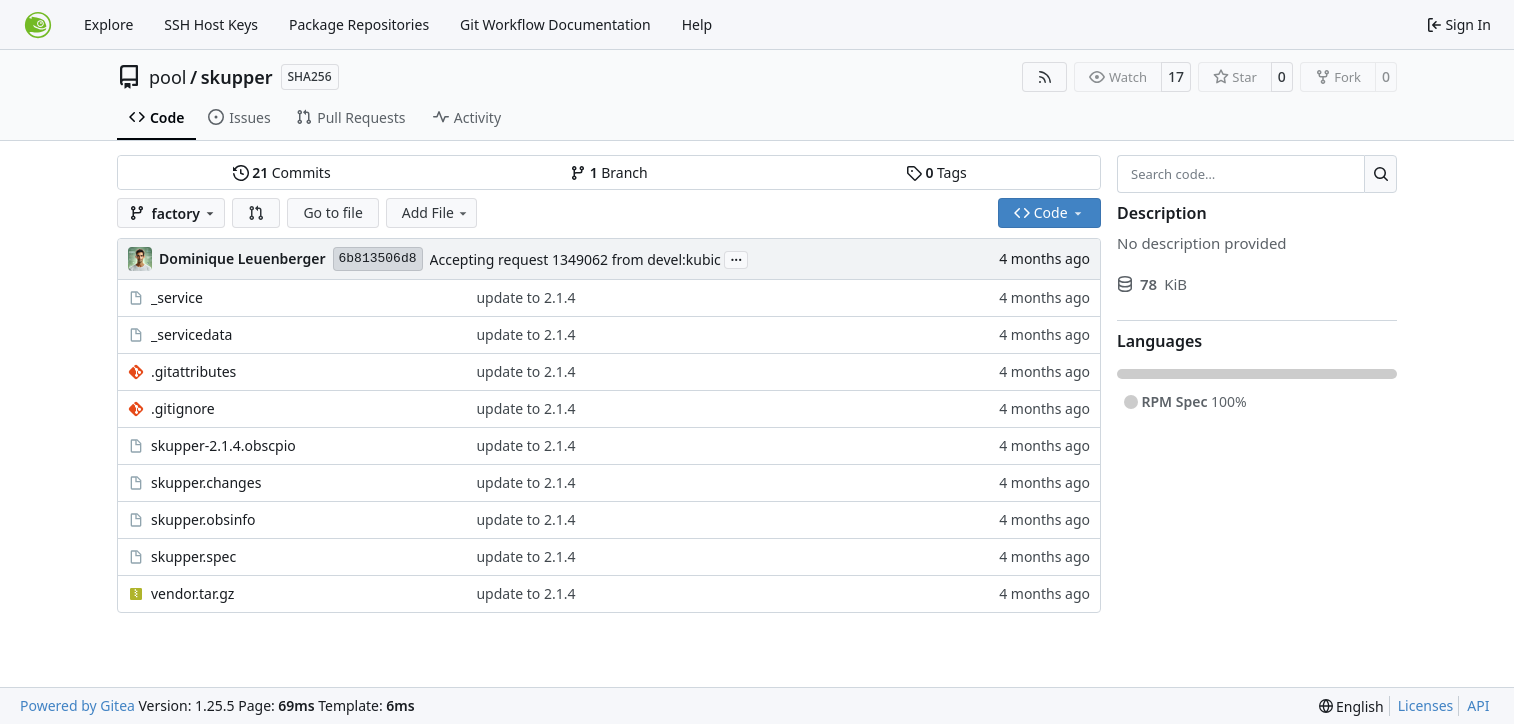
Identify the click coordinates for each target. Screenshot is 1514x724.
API (1478, 705)
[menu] (1351, 706)
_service (177, 297)
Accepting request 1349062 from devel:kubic (575, 259)
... (736, 258)
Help (697, 24)
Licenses (1426, 705)
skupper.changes (206, 482)
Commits (282, 172)
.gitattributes (193, 371)
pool (168, 77)
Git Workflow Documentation (555, 24)
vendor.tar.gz (192, 593)
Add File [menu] (436, 212)
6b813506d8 (378, 258)
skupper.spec (193, 556)
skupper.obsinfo (203, 519)
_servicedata (191, 334)
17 (1176, 76)
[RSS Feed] (1045, 77)
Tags (936, 172)
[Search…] (1380, 174)
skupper (237, 77)
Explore (108, 24)
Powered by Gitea (77, 705)
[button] (256, 213)
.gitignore (183, 408)
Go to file (332, 212)
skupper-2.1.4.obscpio (223, 445)
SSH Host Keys (211, 24)
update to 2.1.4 (525, 297)
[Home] (38, 25)
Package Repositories (359, 24)
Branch (609, 172)
